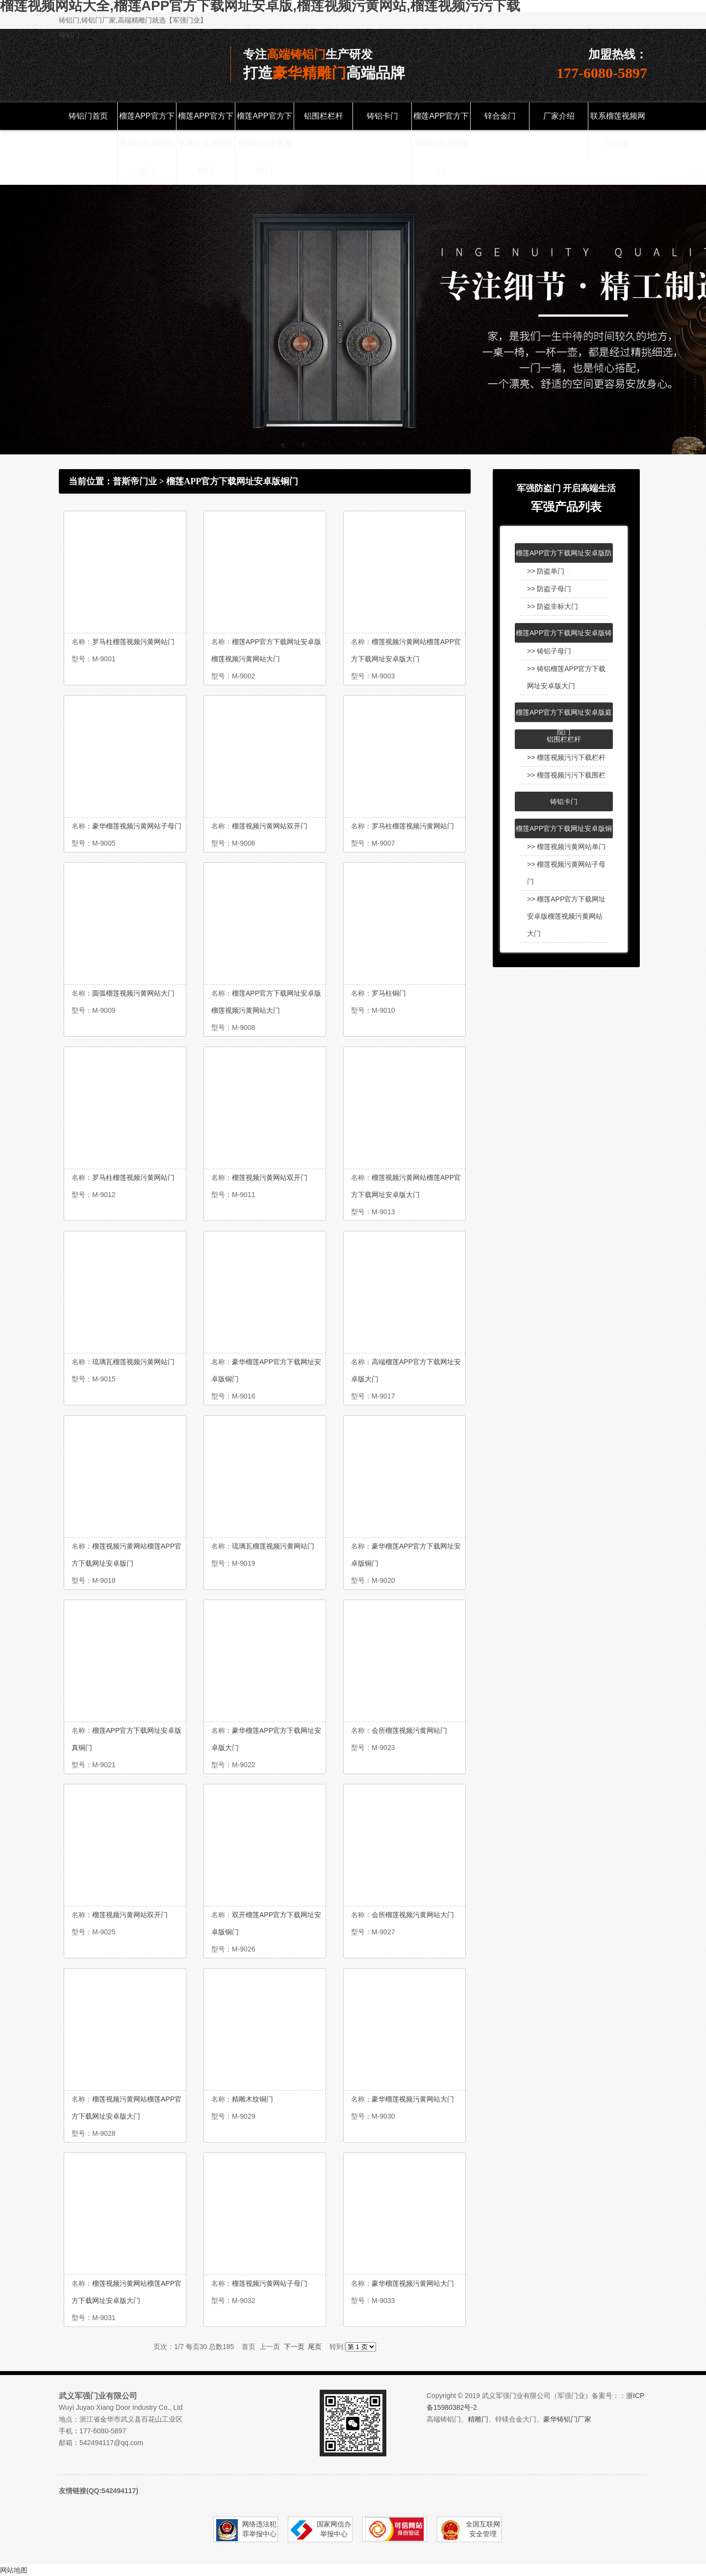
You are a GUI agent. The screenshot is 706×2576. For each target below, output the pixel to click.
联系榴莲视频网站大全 (617, 130)
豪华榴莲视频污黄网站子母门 (136, 826)
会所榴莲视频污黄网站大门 (413, 1915)
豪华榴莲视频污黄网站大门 (413, 2099)
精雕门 (478, 2419)
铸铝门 (69, 35)
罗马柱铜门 (389, 993)
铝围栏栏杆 (323, 116)
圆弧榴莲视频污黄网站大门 (133, 993)
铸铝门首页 (88, 116)
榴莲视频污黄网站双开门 (269, 826)
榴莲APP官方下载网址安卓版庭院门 (264, 143)
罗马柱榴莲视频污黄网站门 (133, 642)
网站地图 (13, 2570)
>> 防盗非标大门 (552, 606)
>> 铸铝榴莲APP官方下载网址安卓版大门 (566, 677)
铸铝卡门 (382, 116)
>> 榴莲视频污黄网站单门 (566, 846)
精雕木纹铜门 (252, 2099)
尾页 (315, 2347)
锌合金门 (500, 116)
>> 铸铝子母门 (549, 651)
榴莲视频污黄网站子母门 (269, 2283)
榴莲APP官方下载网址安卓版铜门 (440, 143)
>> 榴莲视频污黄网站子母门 (566, 872)
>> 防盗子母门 (549, 589)
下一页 (294, 2347)
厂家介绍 (559, 116)
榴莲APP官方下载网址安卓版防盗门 (146, 143)
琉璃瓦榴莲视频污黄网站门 (133, 1362)
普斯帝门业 (135, 481)
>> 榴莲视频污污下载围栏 (566, 775)
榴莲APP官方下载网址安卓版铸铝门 (205, 143)
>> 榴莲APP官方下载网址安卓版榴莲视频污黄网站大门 (566, 916)
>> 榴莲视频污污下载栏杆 (566, 757)
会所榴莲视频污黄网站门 (409, 1730)
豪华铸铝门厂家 (567, 2419)
